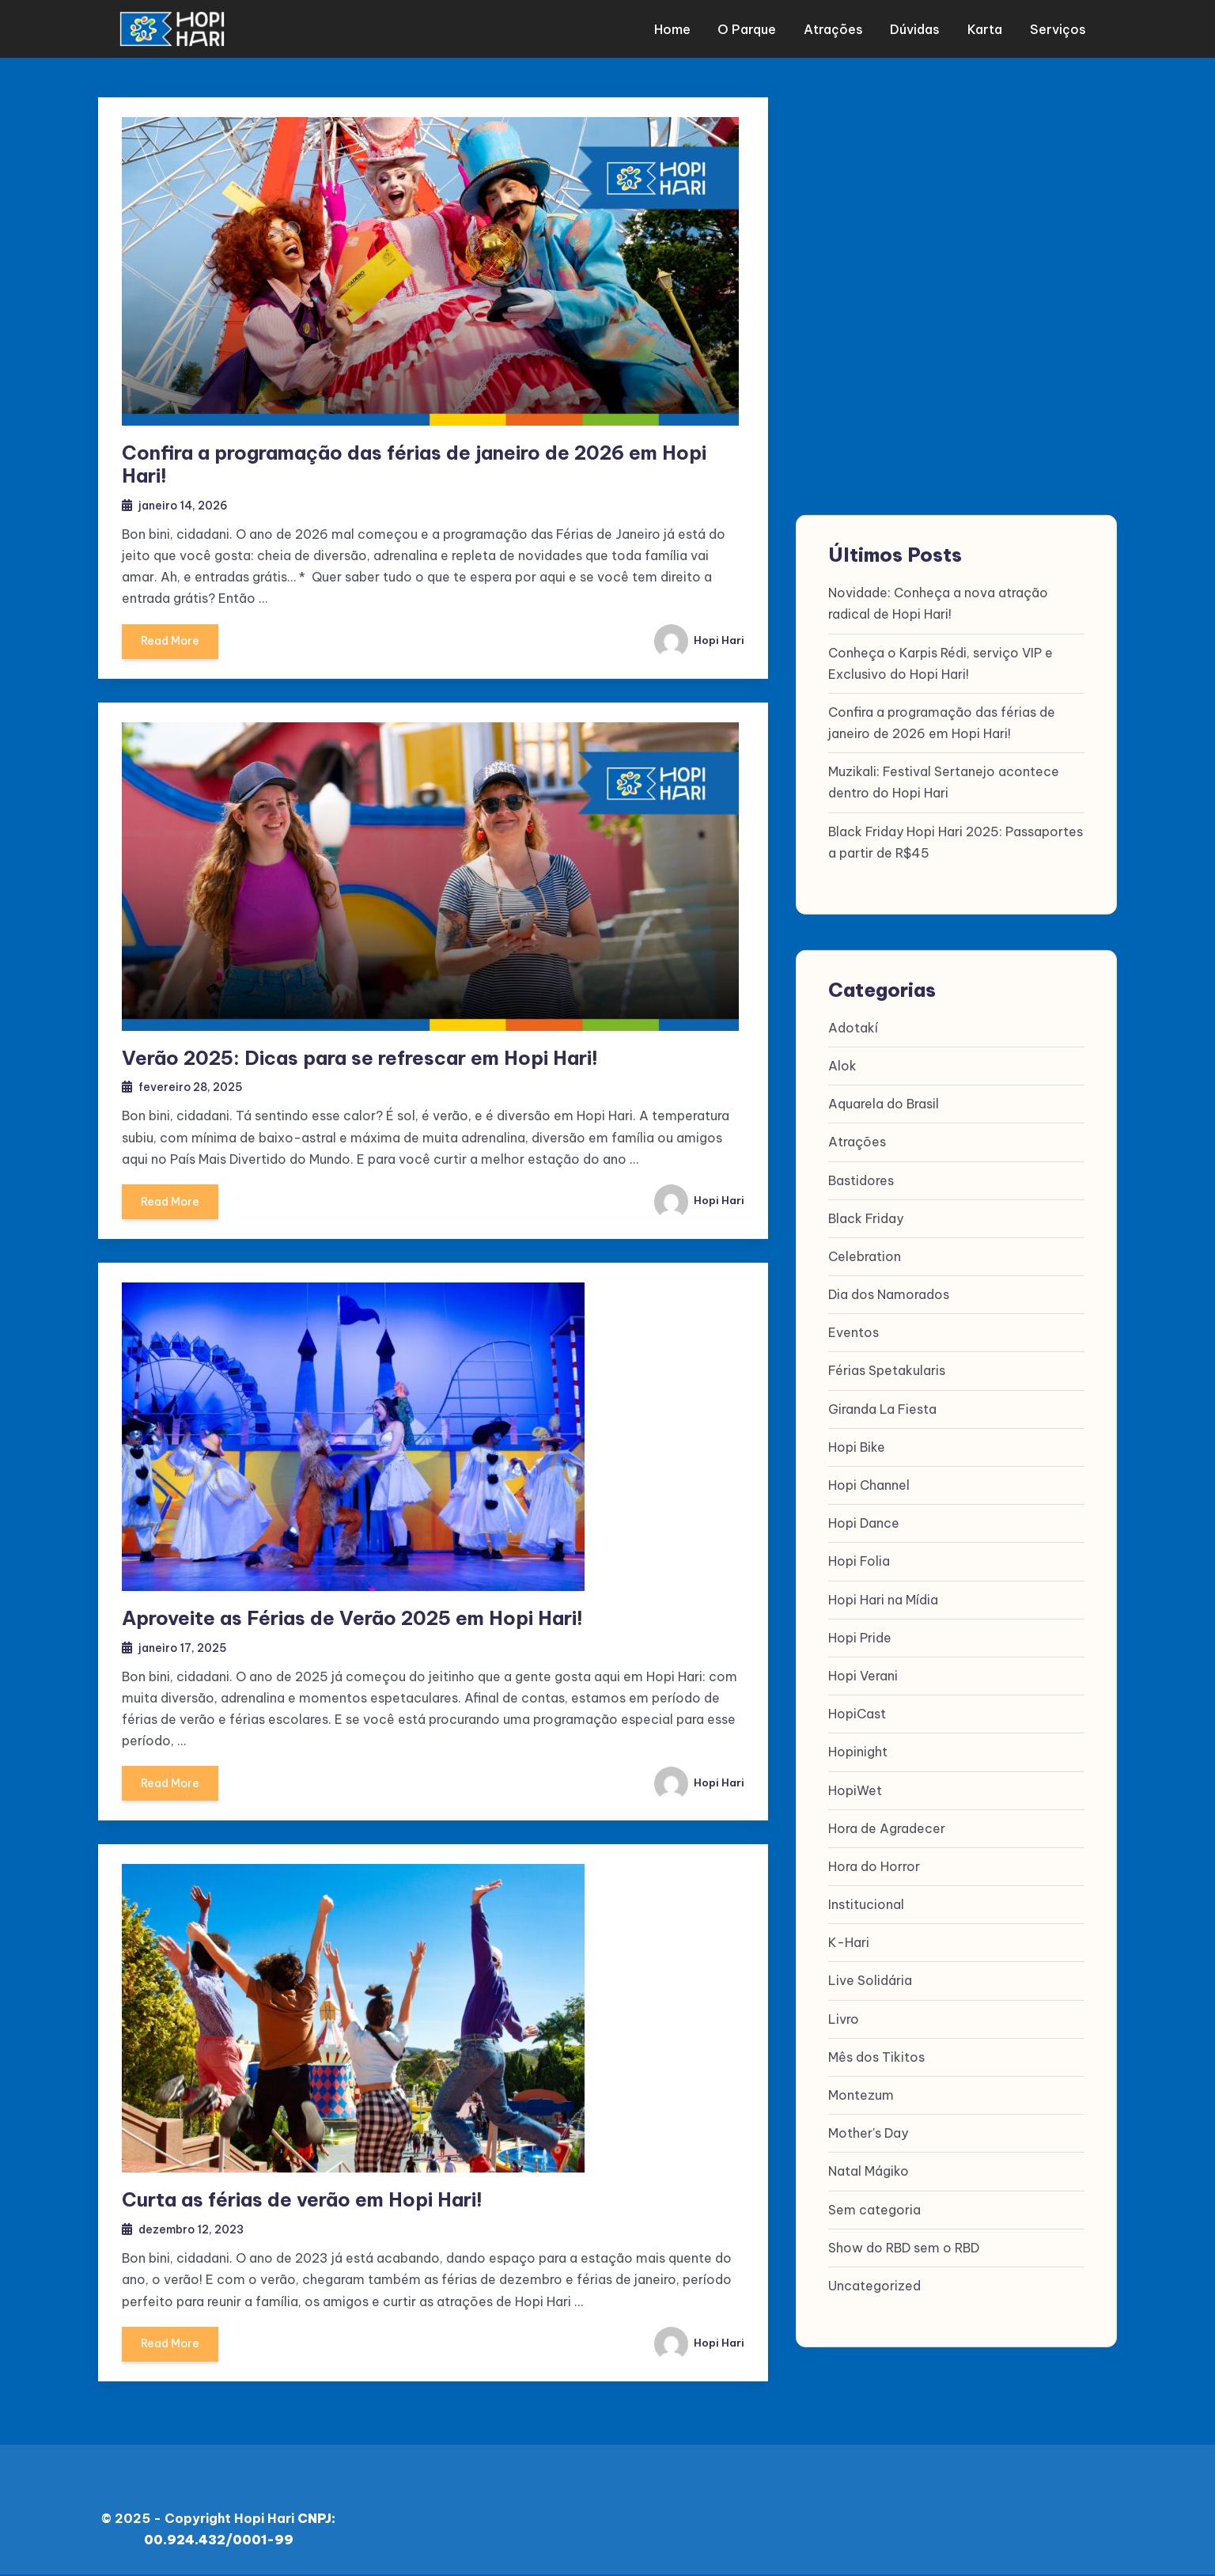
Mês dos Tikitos (876, 2057)
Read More (171, 644)
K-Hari (848, 1942)
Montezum (861, 2095)
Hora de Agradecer (886, 1828)
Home (680, 28)
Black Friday (865, 1218)
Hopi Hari (697, 638)
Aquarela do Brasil (883, 1104)
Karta (984, 28)
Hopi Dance (863, 1523)
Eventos (853, 1332)
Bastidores (861, 1180)
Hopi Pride (859, 1638)
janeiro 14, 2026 (185, 502)
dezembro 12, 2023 (195, 2229)
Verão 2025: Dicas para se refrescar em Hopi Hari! (360, 1056)
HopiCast (857, 1714)
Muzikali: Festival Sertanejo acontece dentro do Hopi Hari (943, 782)
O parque (753, 28)
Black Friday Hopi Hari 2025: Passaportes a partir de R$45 (955, 841)
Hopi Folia (859, 1561)
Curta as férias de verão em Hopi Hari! (302, 2200)
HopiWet (855, 1790)
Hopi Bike (856, 1447)
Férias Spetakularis (886, 1370)
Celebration (864, 1256)
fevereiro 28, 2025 (193, 1085)
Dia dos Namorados (888, 1294)
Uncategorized (874, 2286)
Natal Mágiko (868, 2171)
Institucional (866, 1904)
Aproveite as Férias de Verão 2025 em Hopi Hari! (352, 1618)
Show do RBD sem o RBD (903, 2248)
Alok (842, 1066)
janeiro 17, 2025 (185, 1646)
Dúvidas (917, 28)
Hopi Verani (863, 1676)
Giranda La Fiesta (882, 1409)
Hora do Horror (874, 1866)
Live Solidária (870, 1980)
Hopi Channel (869, 1485)
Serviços (1056, 28)
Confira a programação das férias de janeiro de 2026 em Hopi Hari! (414, 462)
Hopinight (858, 1752)
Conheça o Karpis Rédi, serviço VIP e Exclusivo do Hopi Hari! (940, 662)
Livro (843, 2019)
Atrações (837, 28)
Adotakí (853, 1028)
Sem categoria (874, 2209)
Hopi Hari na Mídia (883, 1599)
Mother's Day (868, 2133)
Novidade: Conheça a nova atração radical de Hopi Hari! (938, 603)
